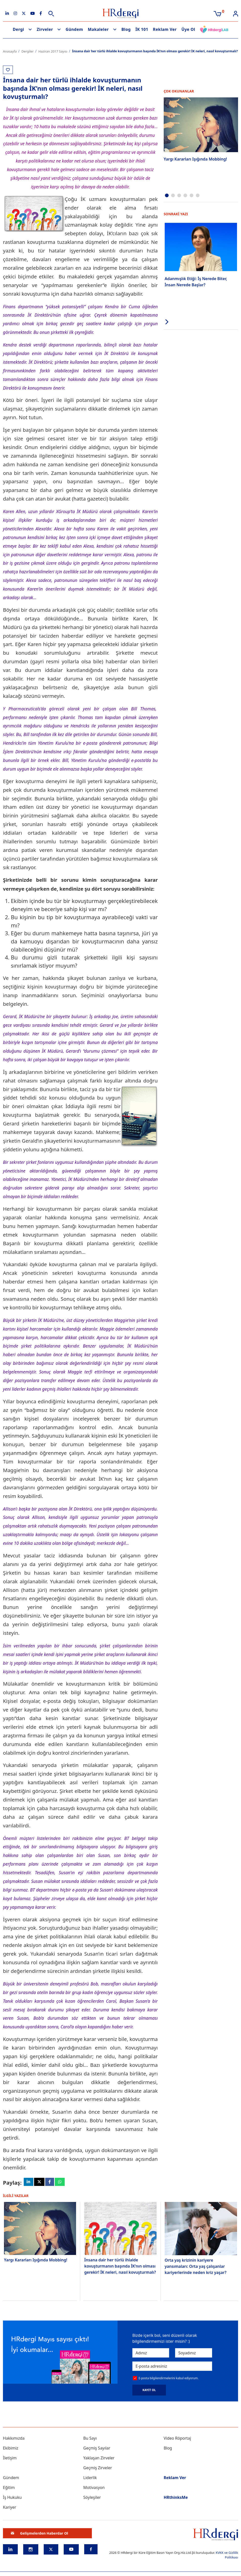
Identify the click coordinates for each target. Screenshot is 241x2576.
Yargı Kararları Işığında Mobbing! (195, 159)
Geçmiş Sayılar (96, 2450)
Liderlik (90, 2480)
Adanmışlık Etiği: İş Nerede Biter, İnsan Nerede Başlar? (196, 279)
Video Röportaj (177, 2440)
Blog (126, 29)
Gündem (74, 29)
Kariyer (9, 2509)
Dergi (18, 29)
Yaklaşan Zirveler (98, 2460)
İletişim (10, 2460)
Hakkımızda (13, 2440)
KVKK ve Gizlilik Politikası (227, 2557)
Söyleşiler (92, 2499)
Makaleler (98, 29)
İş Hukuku (12, 2499)
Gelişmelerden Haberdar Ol (39, 2535)
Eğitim (9, 2489)
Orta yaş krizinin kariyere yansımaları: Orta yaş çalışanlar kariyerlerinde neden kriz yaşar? (195, 2267)
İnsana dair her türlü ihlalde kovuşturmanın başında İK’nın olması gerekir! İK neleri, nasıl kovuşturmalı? (120, 2267)
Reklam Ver (165, 29)
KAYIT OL (149, 2392)
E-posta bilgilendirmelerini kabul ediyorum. (169, 2380)
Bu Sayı (90, 2440)
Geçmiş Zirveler (97, 2470)
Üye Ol (188, 29)
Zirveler (45, 29)
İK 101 (142, 29)
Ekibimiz (10, 2450)
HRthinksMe (176, 2499)
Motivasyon (94, 2489)
